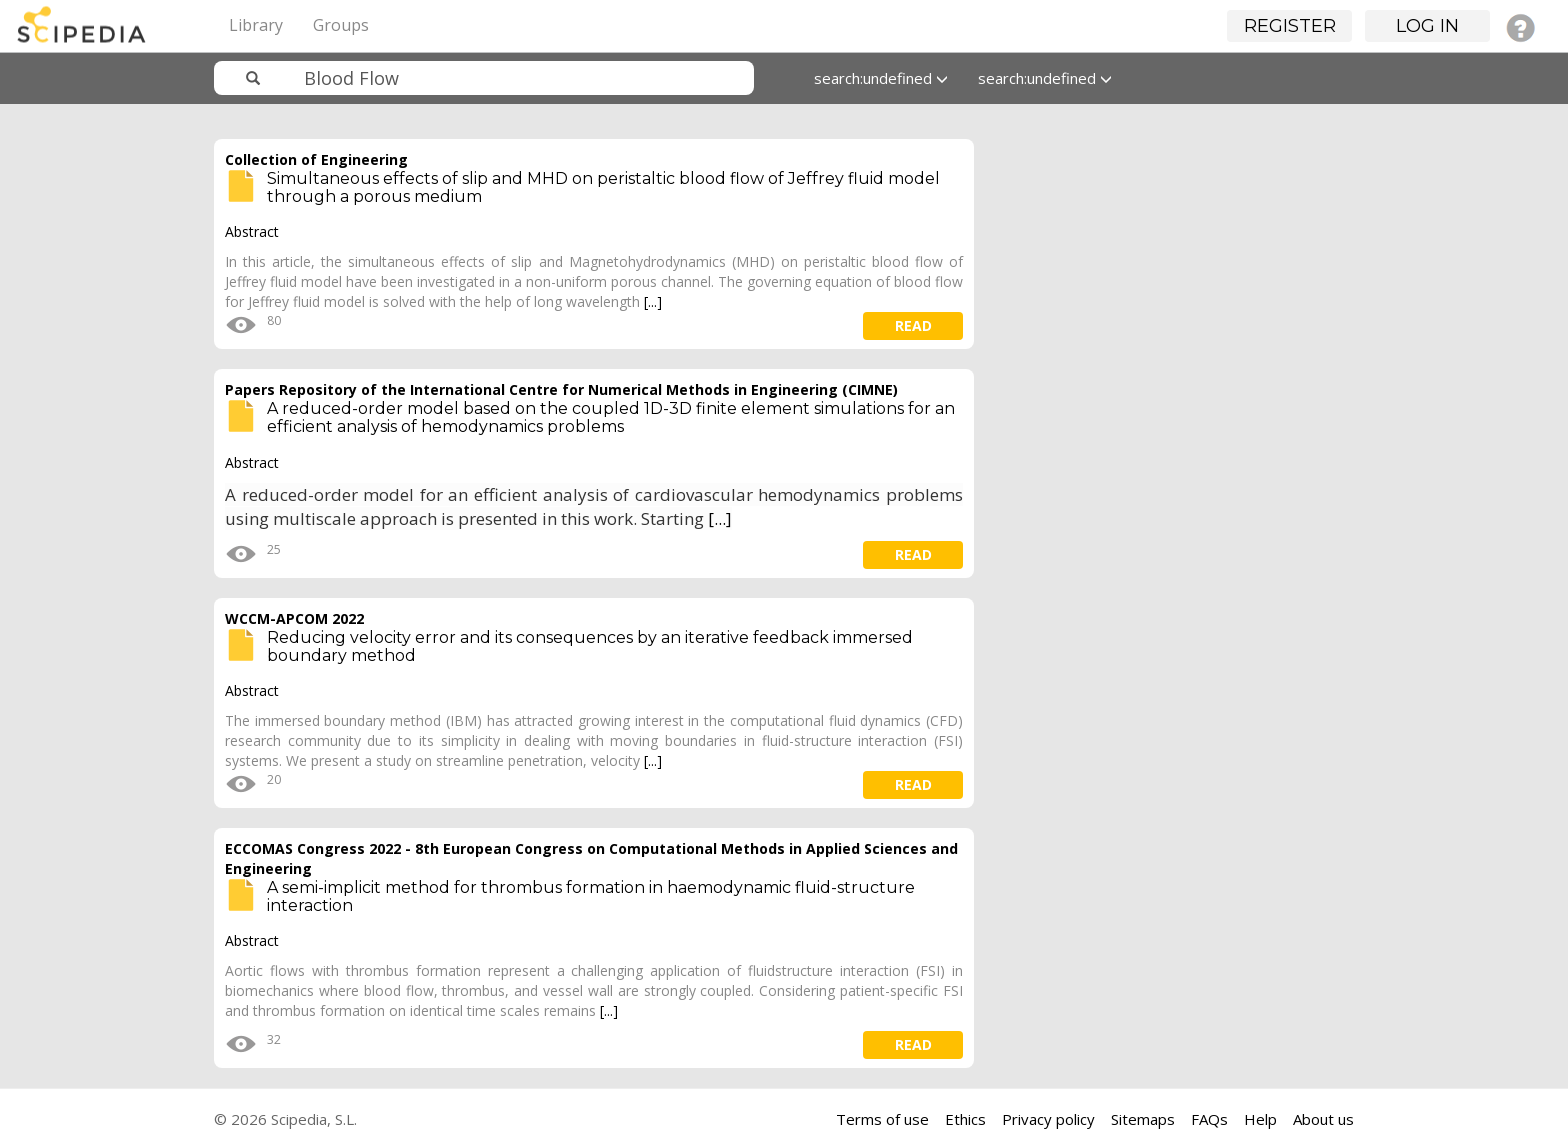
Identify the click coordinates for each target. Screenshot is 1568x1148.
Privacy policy (1048, 1119)
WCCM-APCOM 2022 (294, 618)
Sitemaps (1143, 1119)
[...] (653, 301)
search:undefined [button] (881, 78)
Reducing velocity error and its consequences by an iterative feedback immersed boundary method (590, 646)
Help (1260, 1119)
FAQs (1209, 1119)
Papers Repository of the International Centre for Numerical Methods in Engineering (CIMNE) (561, 389)
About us (1323, 1119)
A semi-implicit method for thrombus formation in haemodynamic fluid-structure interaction (591, 896)
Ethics (965, 1119)
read (913, 325)
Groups (341, 25)
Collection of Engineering (316, 159)
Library (256, 25)
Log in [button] (1427, 26)
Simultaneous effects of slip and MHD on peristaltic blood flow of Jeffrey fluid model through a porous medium (603, 187)
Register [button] (1290, 26)
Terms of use (882, 1119)
